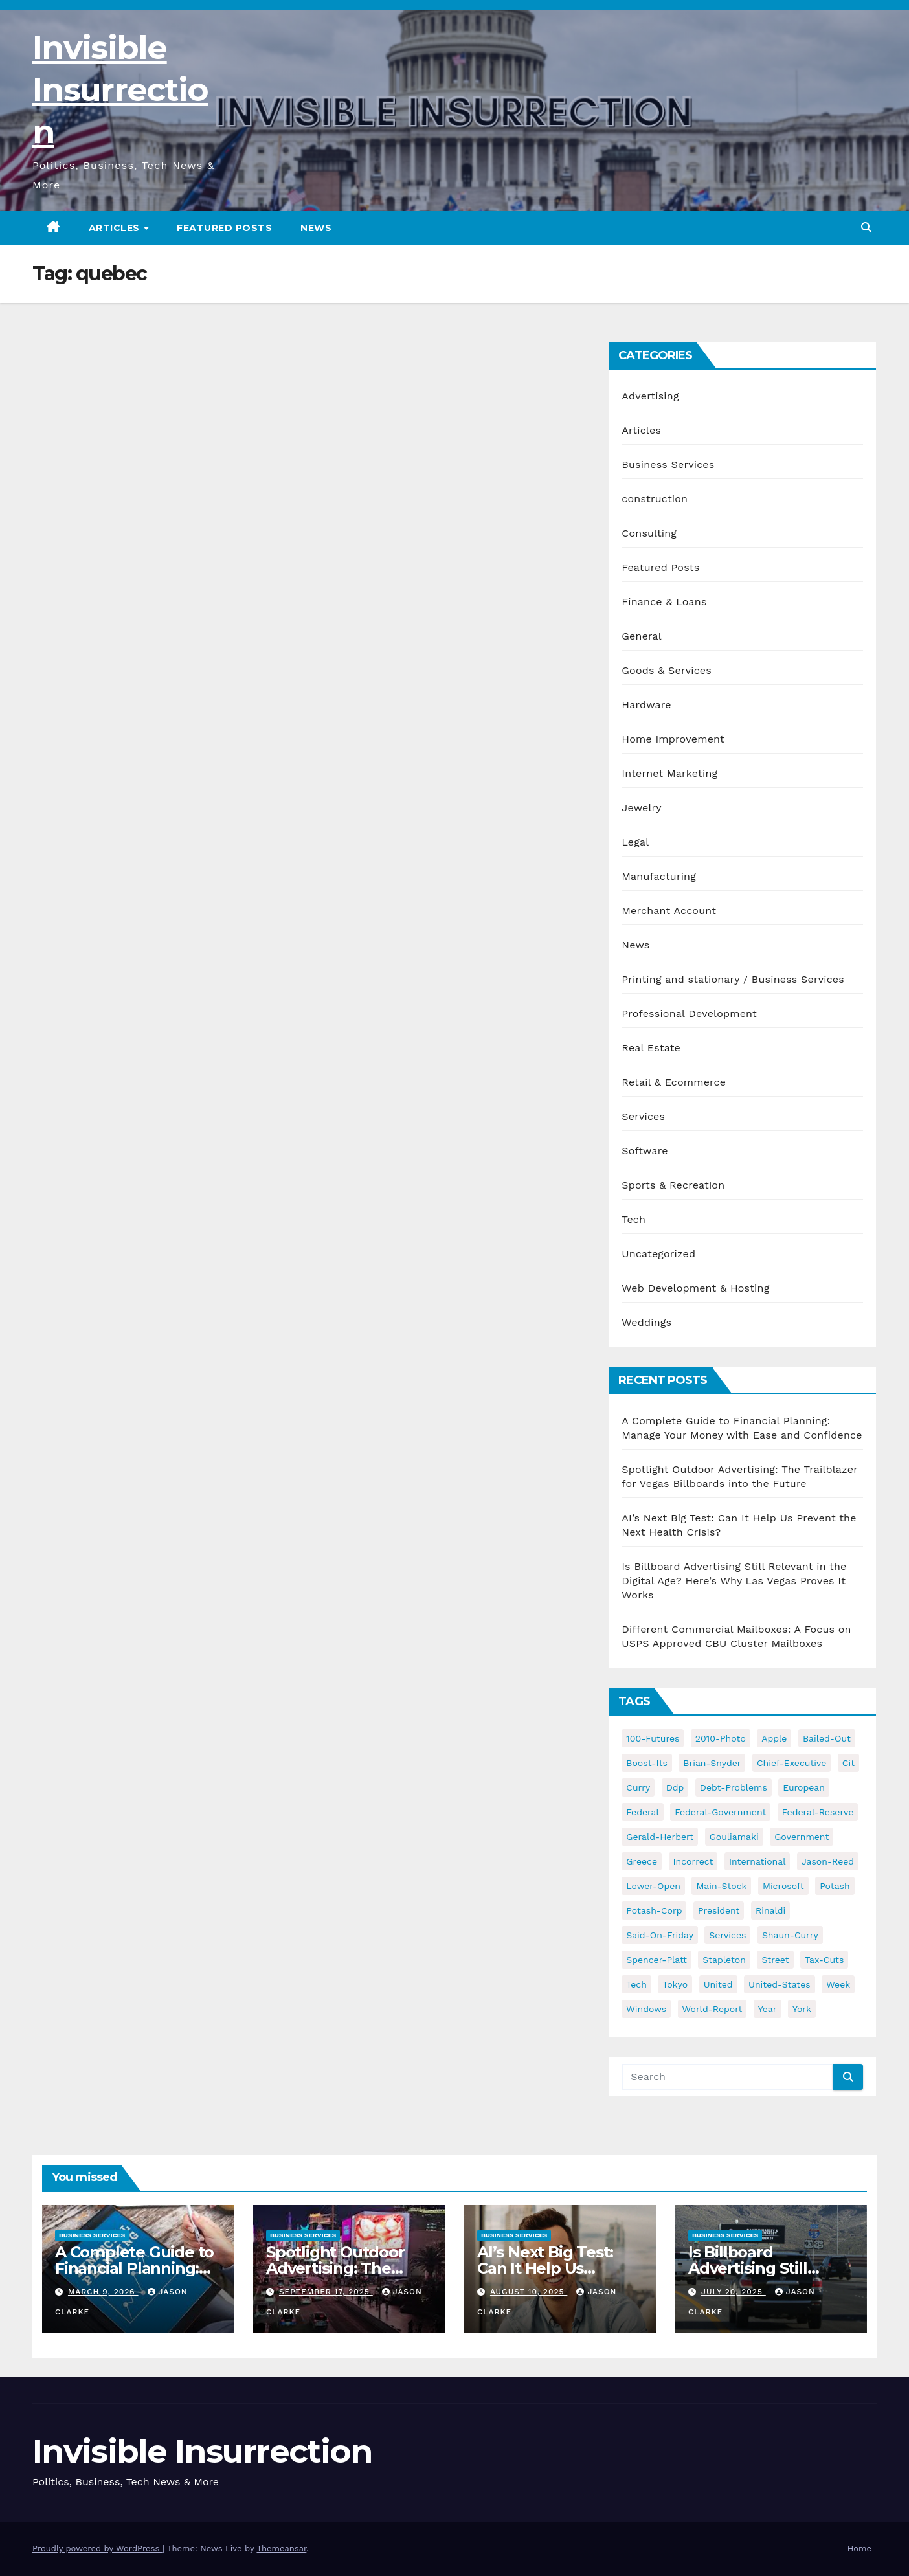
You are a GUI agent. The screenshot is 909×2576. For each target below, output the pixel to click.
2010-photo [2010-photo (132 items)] (720, 1738)
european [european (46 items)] (804, 1787)
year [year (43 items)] (767, 2009)
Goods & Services (667, 670)
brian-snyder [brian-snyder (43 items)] (712, 1763)
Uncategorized (658, 1254)
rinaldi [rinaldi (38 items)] (770, 1910)
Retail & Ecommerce (674, 1082)
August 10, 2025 (528, 2291)
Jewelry (641, 807)
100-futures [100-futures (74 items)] (652, 1738)
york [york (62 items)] (801, 2009)
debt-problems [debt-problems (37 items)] (733, 1787)
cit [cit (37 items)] (848, 1763)
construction (655, 499)
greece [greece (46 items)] (641, 1861)
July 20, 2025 (733, 2291)
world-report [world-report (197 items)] (712, 2009)
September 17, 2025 (326, 2291)
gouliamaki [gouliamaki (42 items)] (734, 1836)
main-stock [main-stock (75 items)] (721, 1886)
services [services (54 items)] (727, 1935)
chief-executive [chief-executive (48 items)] (791, 1763)
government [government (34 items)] (801, 1836)
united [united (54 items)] (718, 1984)
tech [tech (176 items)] (636, 1984)
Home (859, 2548)
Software (645, 1151)
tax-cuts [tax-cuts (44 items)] (824, 1959)
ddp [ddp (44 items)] (675, 1787)
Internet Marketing (669, 773)
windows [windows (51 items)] (646, 2009)
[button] (866, 227)
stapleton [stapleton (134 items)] (724, 1959)
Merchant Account (669, 910)
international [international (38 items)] (757, 1861)
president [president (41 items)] (719, 1910)
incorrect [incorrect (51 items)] (693, 1861)
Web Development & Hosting (695, 1288)
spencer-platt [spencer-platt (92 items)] (656, 1959)
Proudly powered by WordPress (97, 2548)
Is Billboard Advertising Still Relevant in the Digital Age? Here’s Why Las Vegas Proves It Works (734, 1580)
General (642, 636)
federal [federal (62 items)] (642, 1812)
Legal (635, 842)
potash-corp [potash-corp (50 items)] (654, 1910)
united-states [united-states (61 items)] (779, 1984)
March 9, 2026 (103, 2291)
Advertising (650, 396)
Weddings (646, 1322)
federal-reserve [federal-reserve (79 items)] (818, 1812)
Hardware (646, 705)
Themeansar (281, 2548)
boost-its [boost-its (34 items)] (647, 1763)
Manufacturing (659, 876)
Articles (116, 228)
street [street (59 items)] (775, 1959)
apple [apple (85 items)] (774, 1738)
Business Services (668, 464)
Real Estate (651, 1048)
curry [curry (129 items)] (638, 1787)
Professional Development (689, 1013)
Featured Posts (224, 228)
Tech (633, 1219)
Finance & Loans (664, 602)
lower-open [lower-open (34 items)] (653, 1886)
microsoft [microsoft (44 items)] (783, 1886)
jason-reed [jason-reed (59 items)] (828, 1861)
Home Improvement (673, 739)
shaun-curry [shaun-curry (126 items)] (790, 1935)
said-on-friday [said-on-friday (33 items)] (659, 1935)
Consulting (649, 533)
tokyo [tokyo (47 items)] (675, 1984)
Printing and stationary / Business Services (733, 979)
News (315, 228)
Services (643, 1116)
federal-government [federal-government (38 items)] (720, 1812)
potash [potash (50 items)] (835, 1886)
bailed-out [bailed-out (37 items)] (827, 1738)
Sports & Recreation (673, 1185)
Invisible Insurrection (120, 89)
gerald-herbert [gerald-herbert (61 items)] (659, 1836)
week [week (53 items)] (838, 1984)
